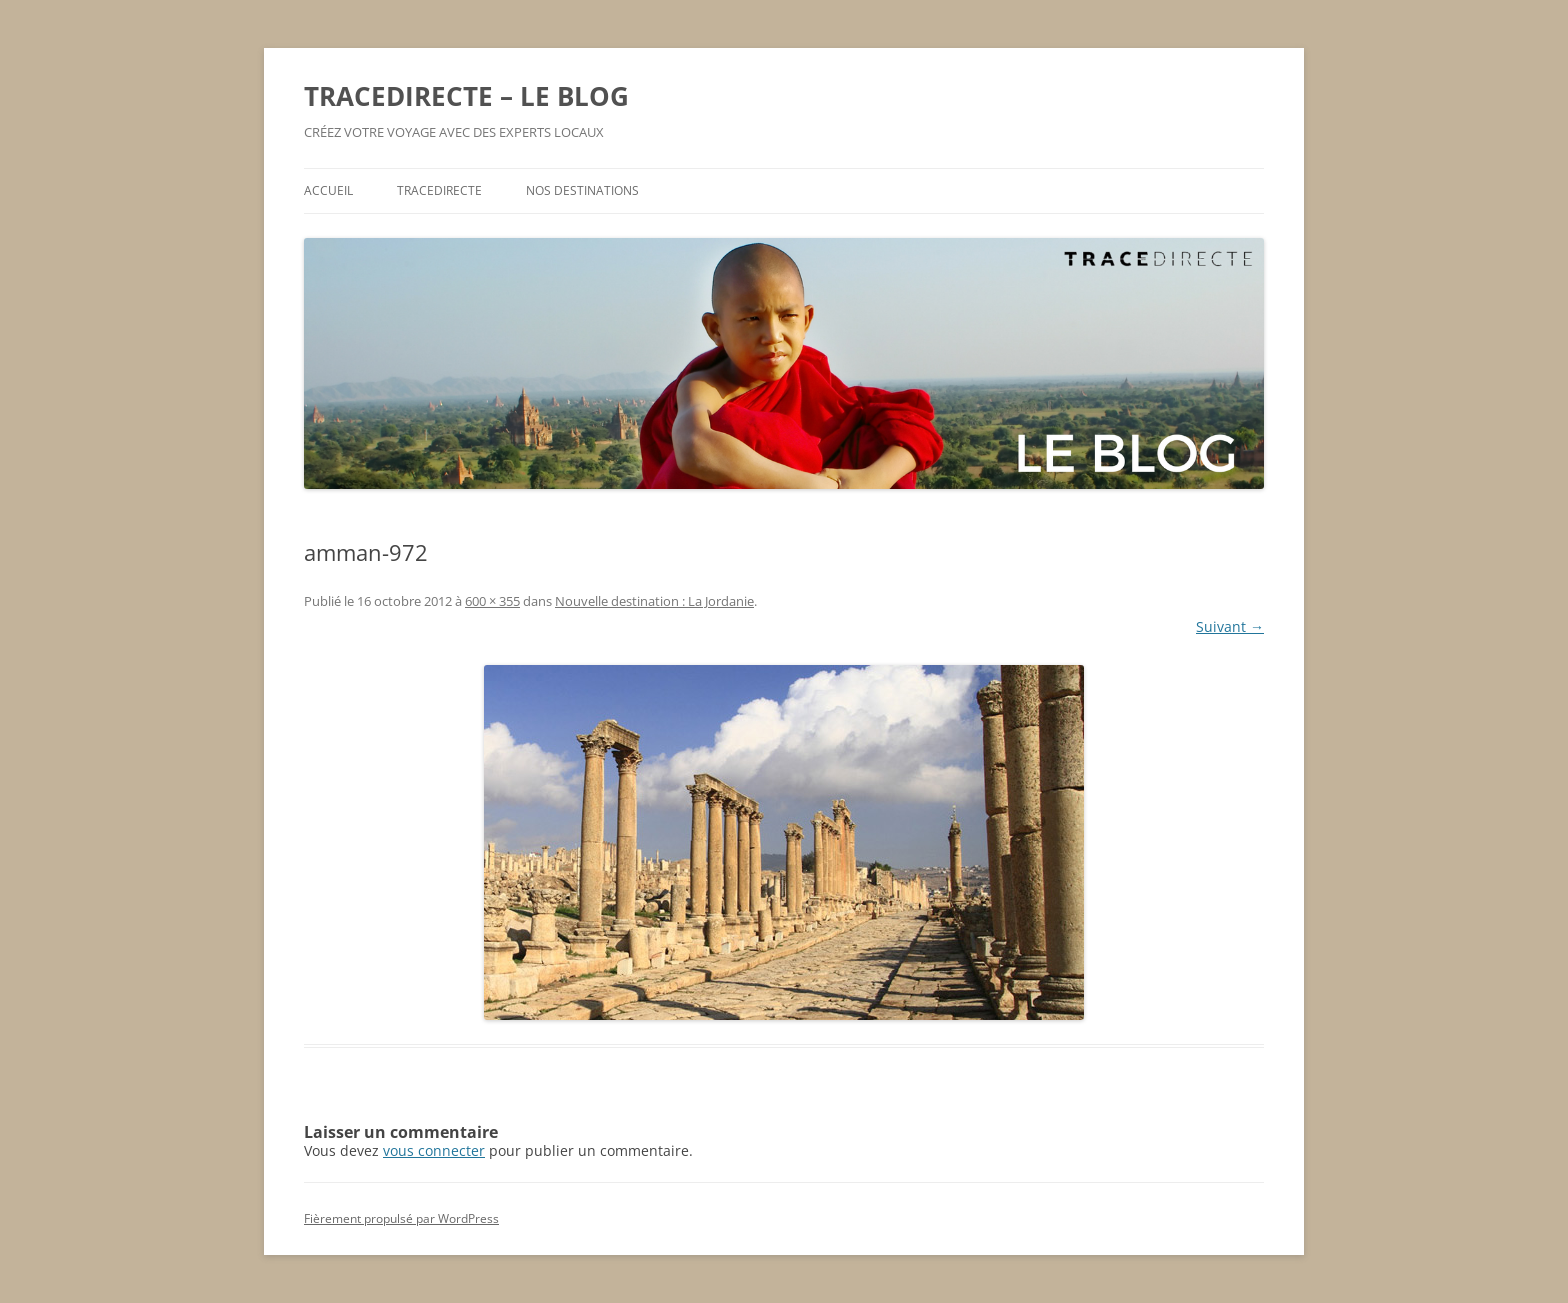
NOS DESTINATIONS (582, 190)
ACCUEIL (328, 190)
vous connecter (434, 1150)
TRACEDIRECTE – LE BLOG (466, 96)
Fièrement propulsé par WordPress (401, 1218)
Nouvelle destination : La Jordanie (654, 601)
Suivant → (1230, 626)
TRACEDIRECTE (439, 190)
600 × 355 (492, 601)
